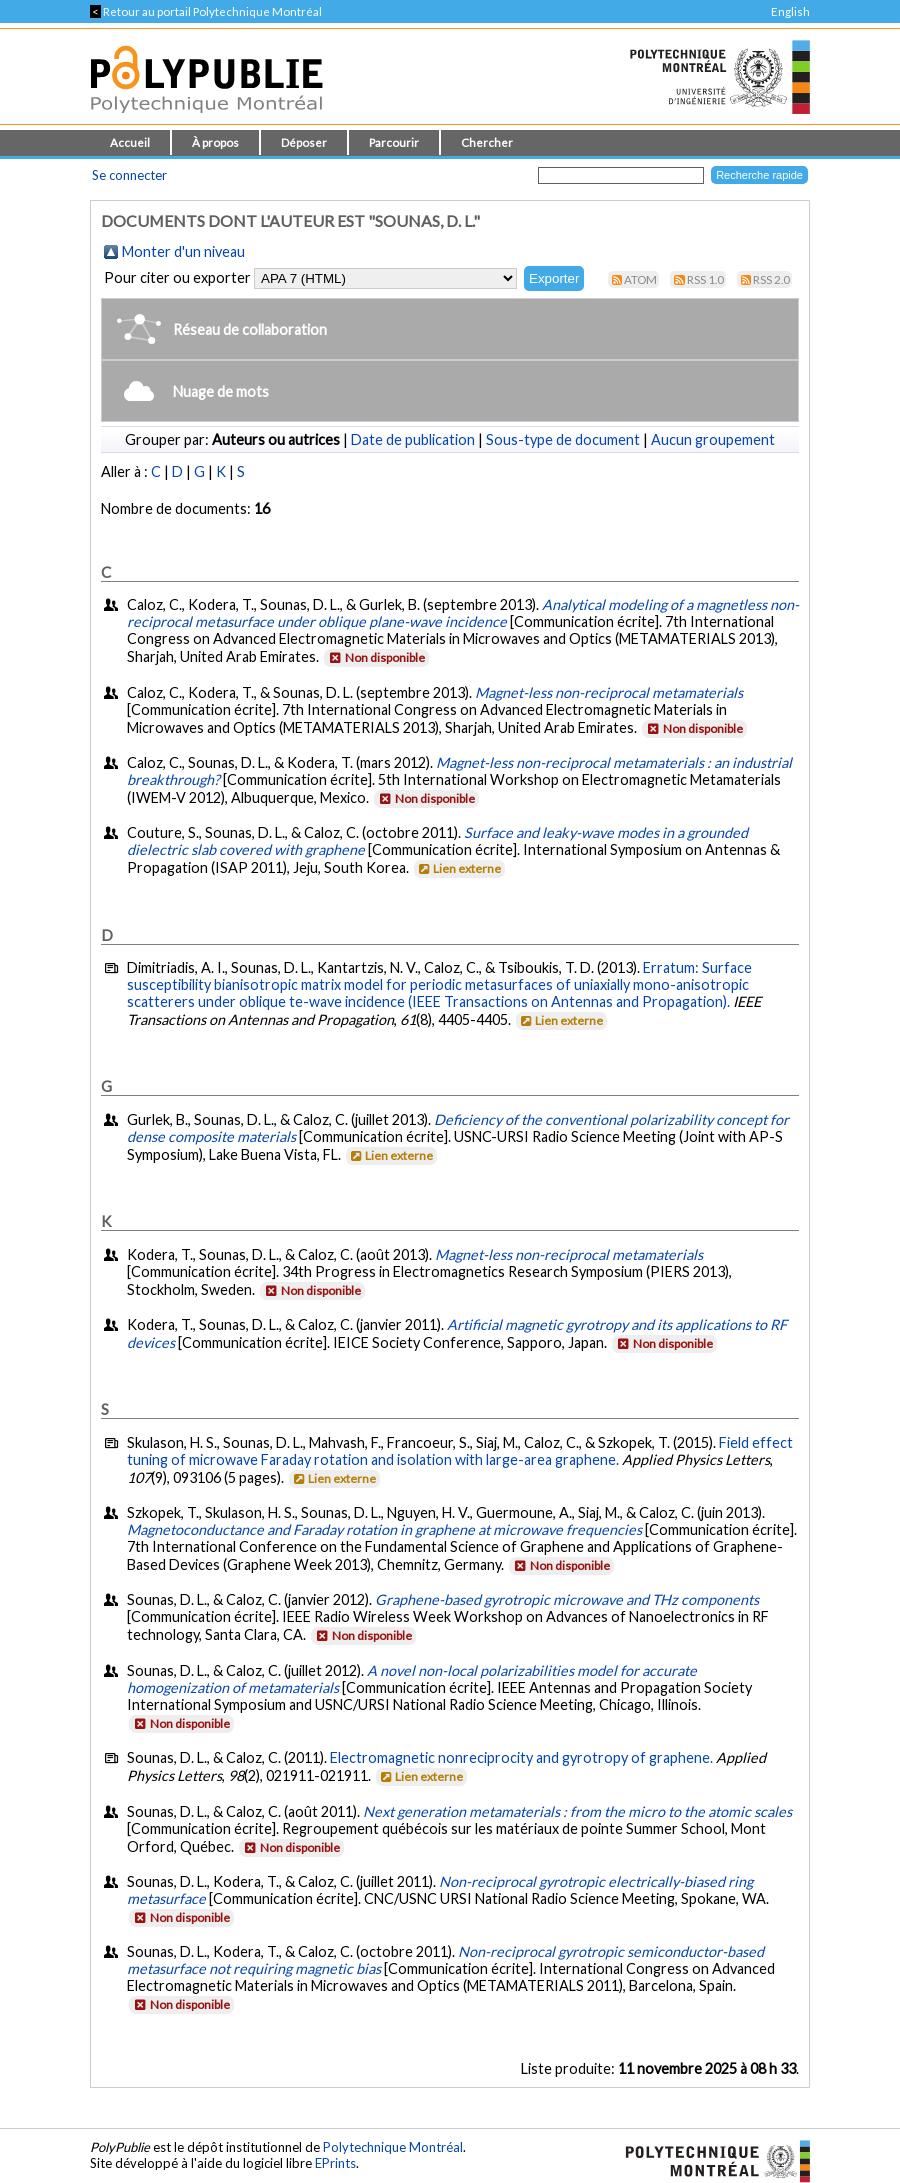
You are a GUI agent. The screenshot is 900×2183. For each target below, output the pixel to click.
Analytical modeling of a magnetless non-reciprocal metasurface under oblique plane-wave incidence (463, 613)
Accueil (130, 142)
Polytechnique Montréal (393, 2147)
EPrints (335, 2163)
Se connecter (129, 175)
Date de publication (413, 439)
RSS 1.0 (705, 279)
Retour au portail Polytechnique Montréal (206, 11)
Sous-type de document (563, 439)
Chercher (487, 142)
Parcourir (394, 142)
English (790, 11)
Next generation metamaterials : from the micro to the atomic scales (577, 1811)
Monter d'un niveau (183, 251)
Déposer (304, 142)
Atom (640, 279)
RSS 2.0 (771, 279)
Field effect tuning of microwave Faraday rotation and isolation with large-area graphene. (460, 1451)
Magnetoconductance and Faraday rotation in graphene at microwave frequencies (384, 1529)
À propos (215, 142)
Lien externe (458, 868)
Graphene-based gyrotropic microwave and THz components (567, 1599)
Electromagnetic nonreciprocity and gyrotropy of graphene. (521, 1757)
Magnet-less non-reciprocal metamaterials (609, 692)
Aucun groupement (713, 439)
